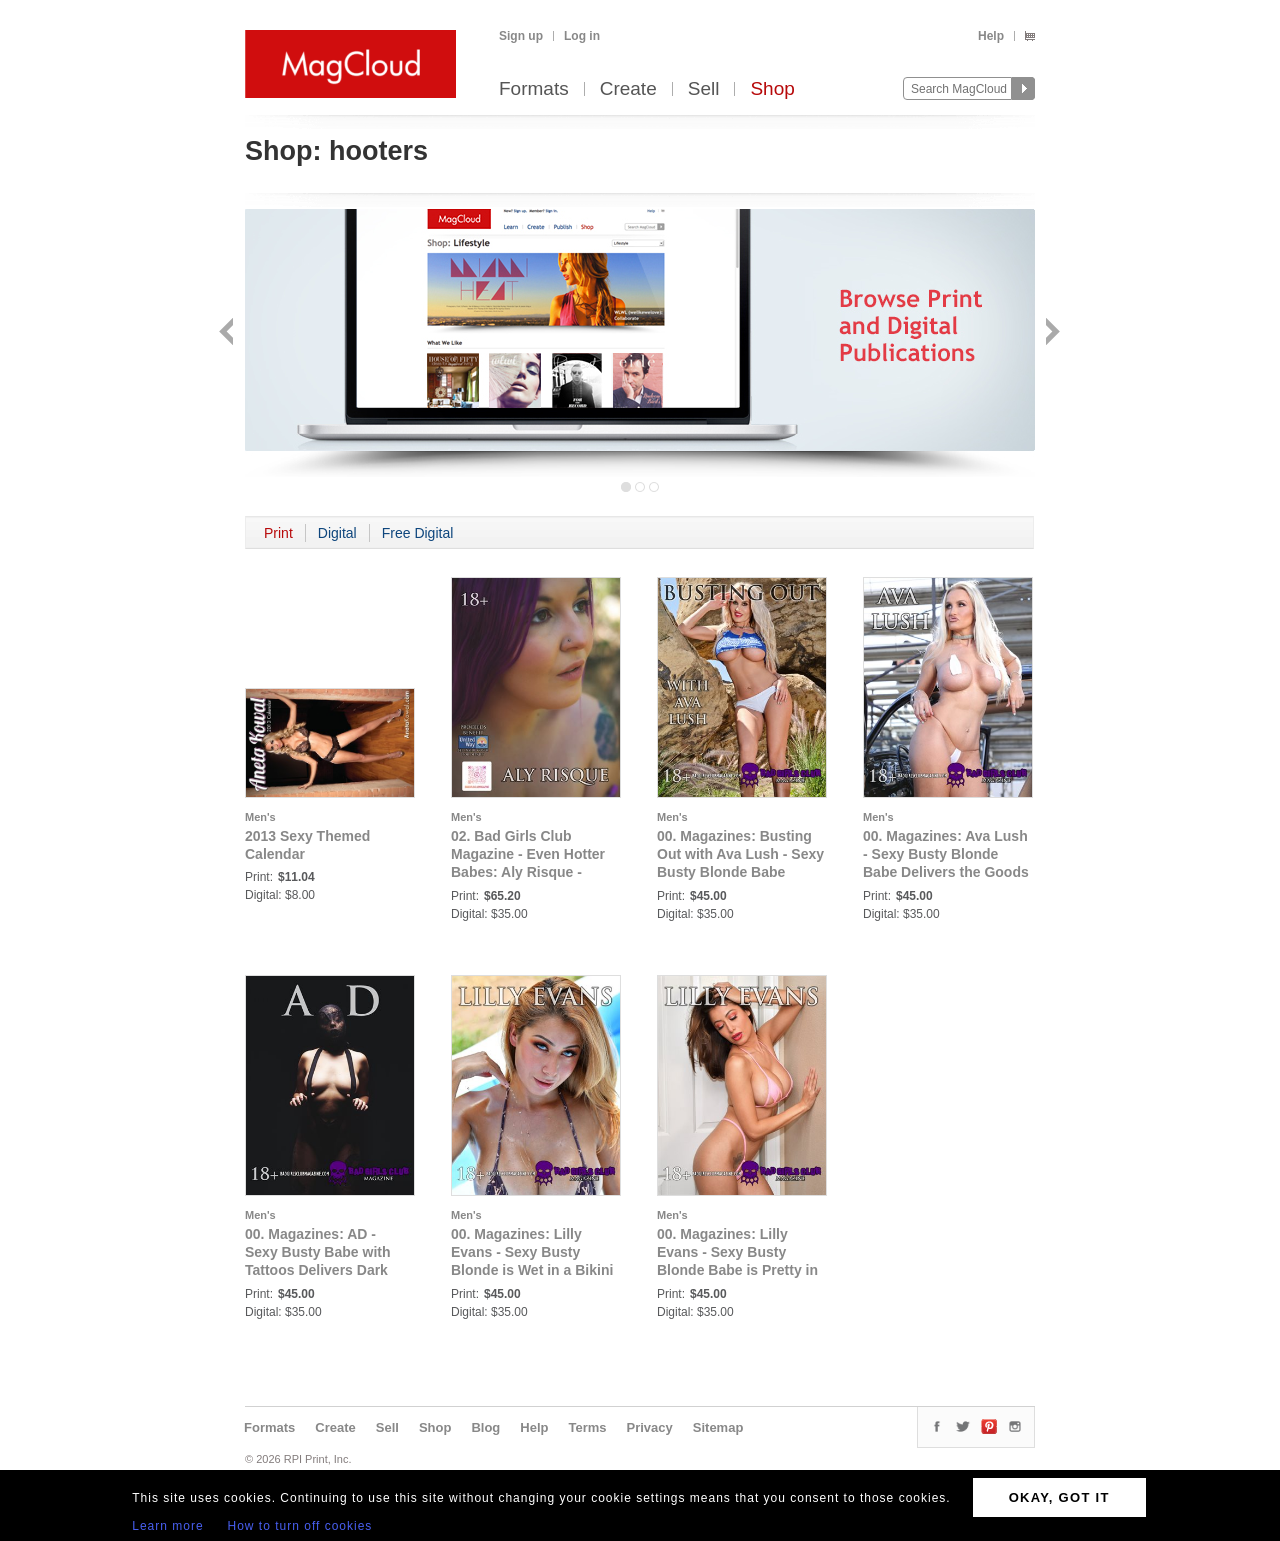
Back (228, 333)
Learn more (167, 1526)
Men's (260, 817)
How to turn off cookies (300, 1526)
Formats (534, 89)
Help (991, 36)
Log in (582, 36)
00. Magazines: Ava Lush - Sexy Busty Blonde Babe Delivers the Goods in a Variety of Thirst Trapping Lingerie (946, 872)
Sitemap (718, 1427)
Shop (772, 89)
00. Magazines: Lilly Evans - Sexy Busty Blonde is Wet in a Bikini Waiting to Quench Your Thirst (532, 1270)
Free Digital (418, 533)
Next (1050, 333)
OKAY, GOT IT (1059, 1497)
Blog (485, 1427)
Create (628, 89)
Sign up (521, 36)
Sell (704, 89)
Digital (337, 533)
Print (278, 533)
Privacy (650, 1427)
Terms (587, 1427)
